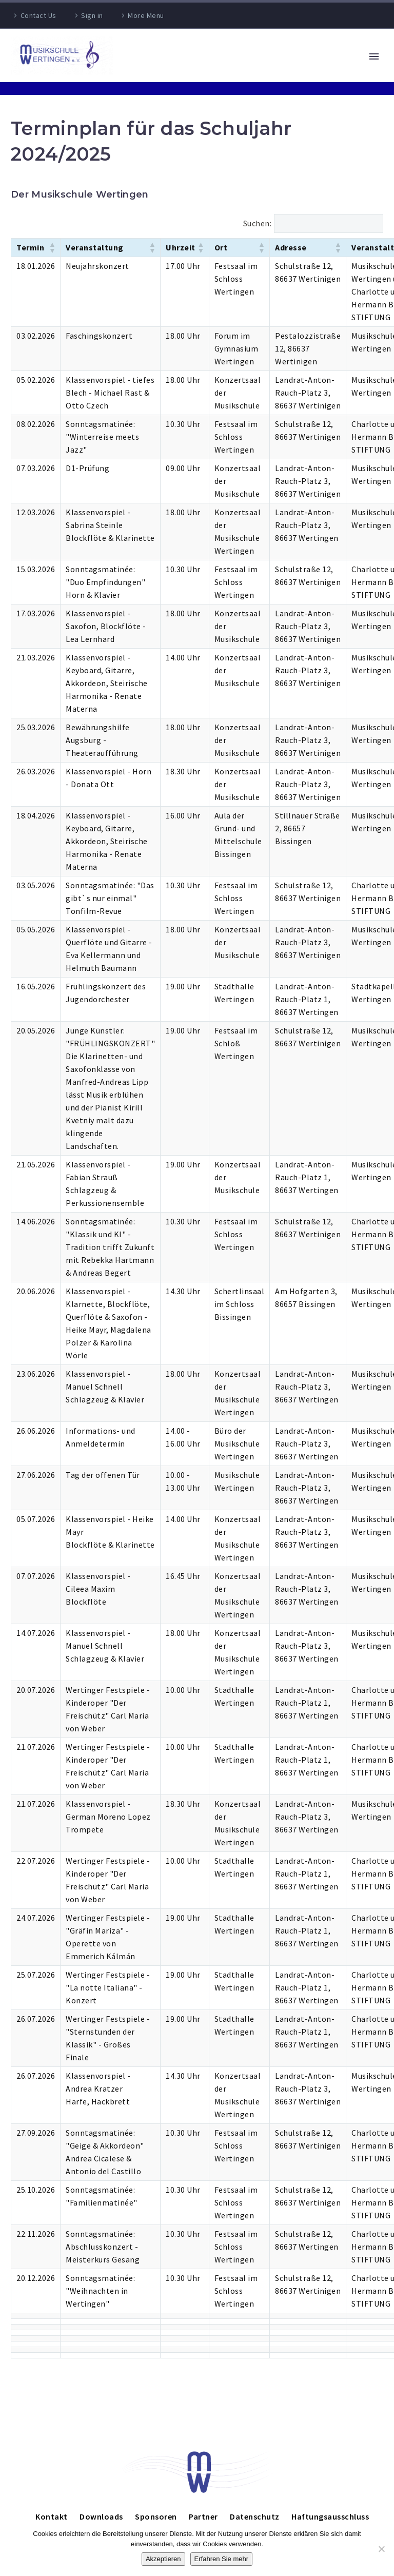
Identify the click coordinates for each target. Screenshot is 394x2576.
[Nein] (381, 2549)
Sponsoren (156, 2516)
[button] (52, 247)
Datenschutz (255, 2516)
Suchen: (257, 223)
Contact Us (38, 15)
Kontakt (51, 2516)
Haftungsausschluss (330, 2516)
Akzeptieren (163, 2559)
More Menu (146, 15)
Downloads (101, 2516)
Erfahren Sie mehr (221, 2559)
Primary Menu (374, 56)
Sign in (92, 15)
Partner (203, 2516)
